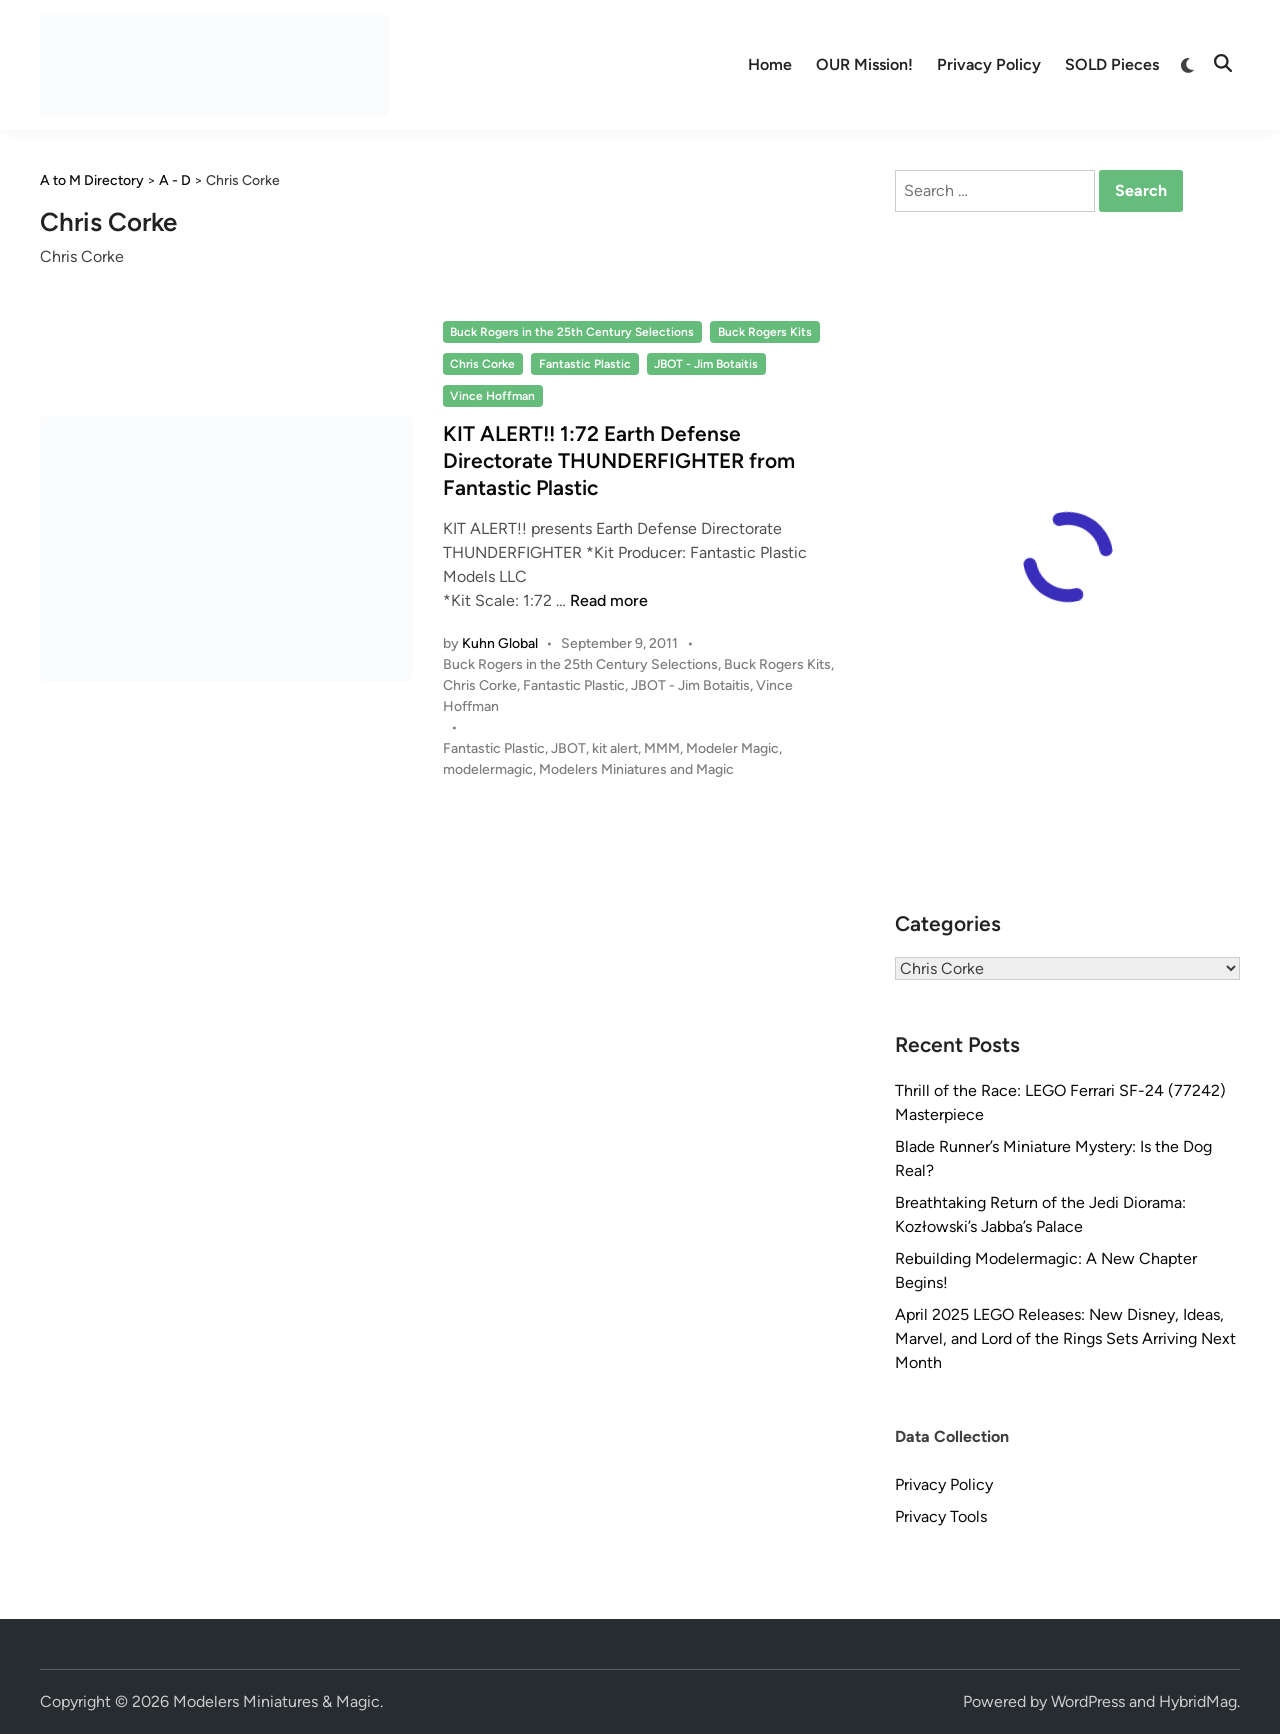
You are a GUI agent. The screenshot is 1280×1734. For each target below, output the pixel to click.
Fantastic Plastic (585, 364)
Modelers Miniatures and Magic (636, 769)
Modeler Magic (732, 748)
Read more (609, 600)
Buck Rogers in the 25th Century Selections (572, 332)
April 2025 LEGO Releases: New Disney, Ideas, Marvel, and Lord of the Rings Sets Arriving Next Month (1065, 1338)
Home (770, 64)
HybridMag (1198, 1701)
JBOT (568, 748)
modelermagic (488, 769)
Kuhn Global (500, 643)
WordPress (1088, 1701)
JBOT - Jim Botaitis (706, 364)
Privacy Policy (989, 64)
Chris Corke (482, 364)
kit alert (615, 748)
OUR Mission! (864, 64)
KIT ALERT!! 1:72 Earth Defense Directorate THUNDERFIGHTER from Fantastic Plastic (619, 461)
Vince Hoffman (492, 396)
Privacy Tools (941, 1516)
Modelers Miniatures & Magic (276, 1701)
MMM (662, 748)
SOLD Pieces (1112, 64)
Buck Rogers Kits (765, 332)
